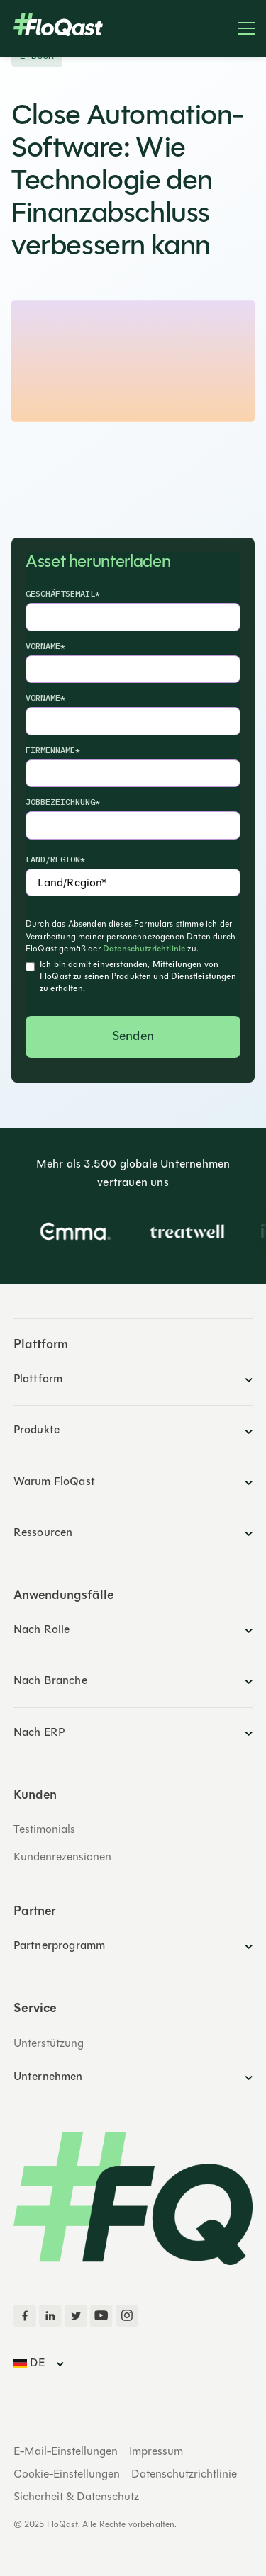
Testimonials (44, 1830)
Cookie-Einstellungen (66, 2474)
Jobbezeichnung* (63, 801)
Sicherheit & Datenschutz (76, 2497)
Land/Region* (55, 859)
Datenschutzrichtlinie (144, 949)
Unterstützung (48, 2044)
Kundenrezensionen (62, 1857)
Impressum (156, 2452)
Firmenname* (53, 750)
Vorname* (45, 645)
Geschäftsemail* (63, 593)
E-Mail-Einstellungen (65, 2452)
